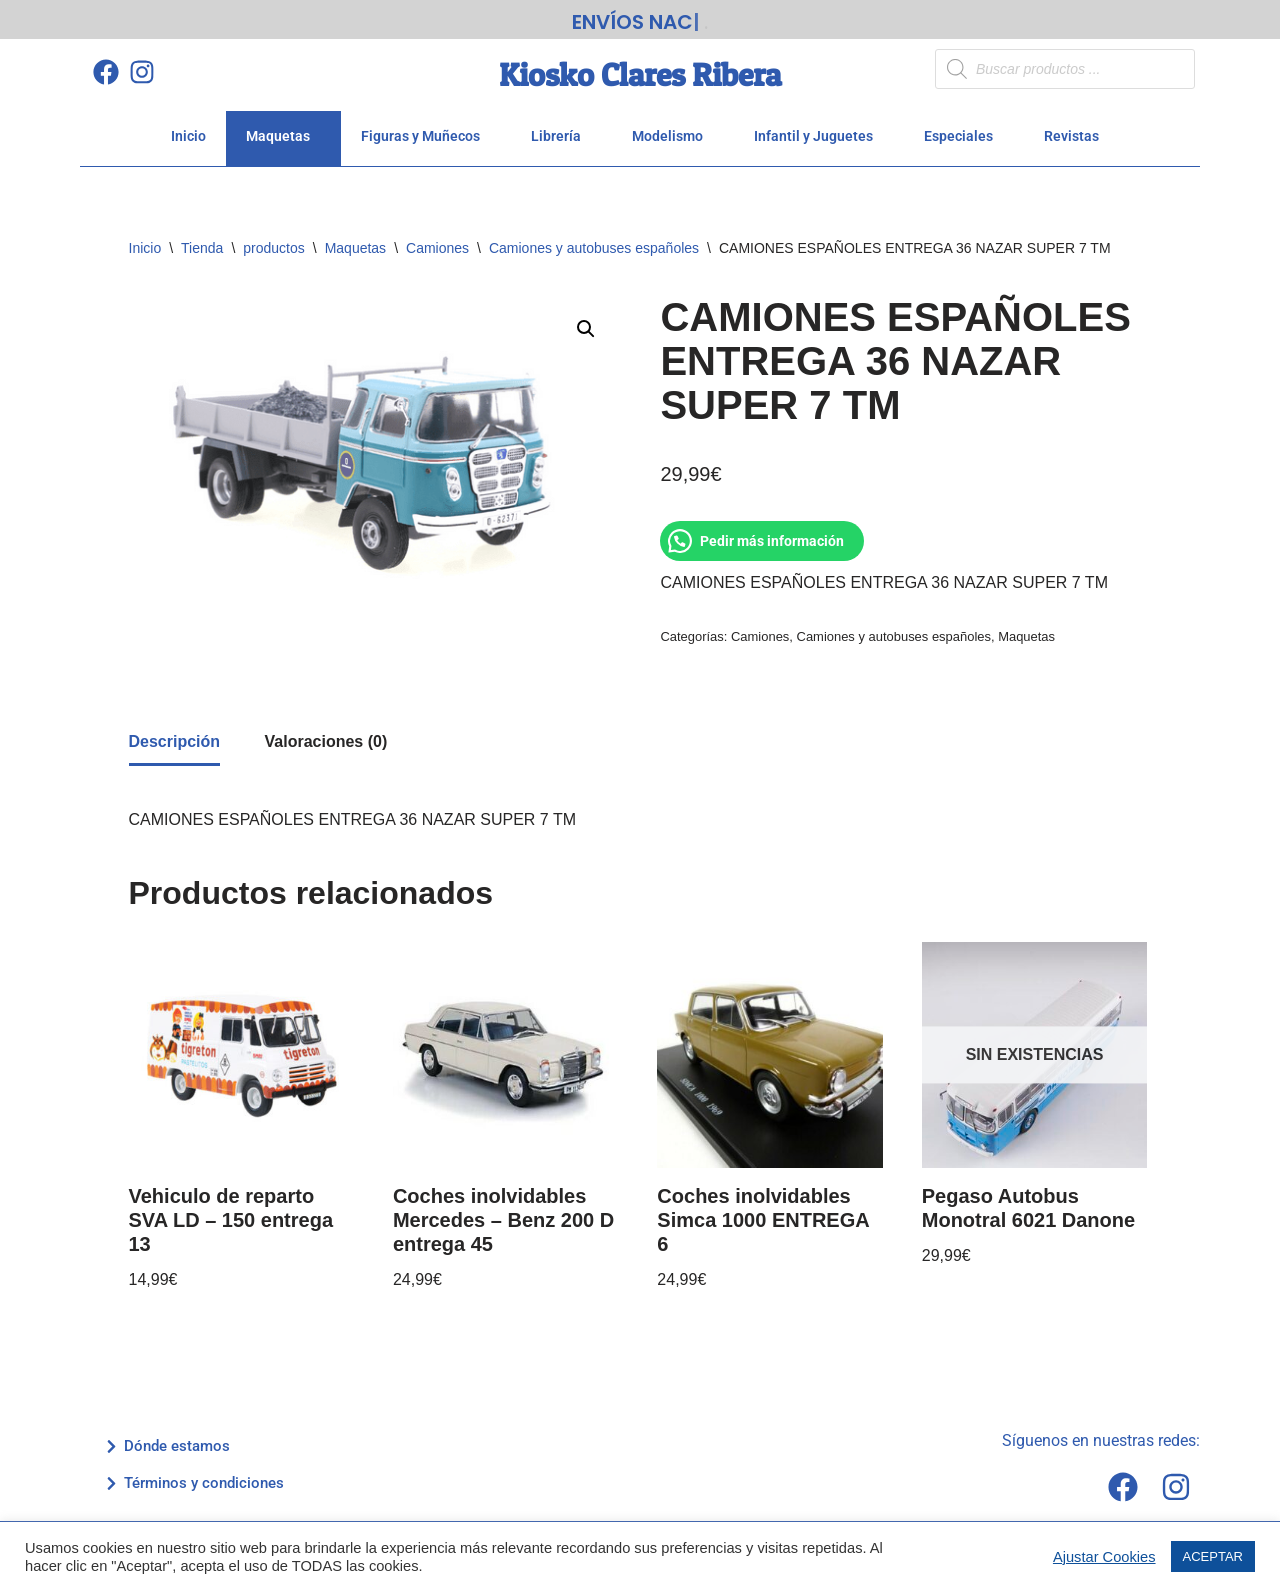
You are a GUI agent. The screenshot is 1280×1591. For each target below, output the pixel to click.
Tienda (202, 241)
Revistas (1077, 129)
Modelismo (673, 129)
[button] (586, 322)
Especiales (964, 129)
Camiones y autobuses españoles (594, 241)
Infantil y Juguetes (819, 129)
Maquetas (283, 129)
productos (273, 241)
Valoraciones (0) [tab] (326, 734)
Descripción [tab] (175, 734)
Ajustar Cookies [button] (1104, 1557)
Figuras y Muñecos (426, 129)
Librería (561, 129)
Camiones (437, 241)
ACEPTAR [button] (1213, 1556)
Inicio (188, 129)
